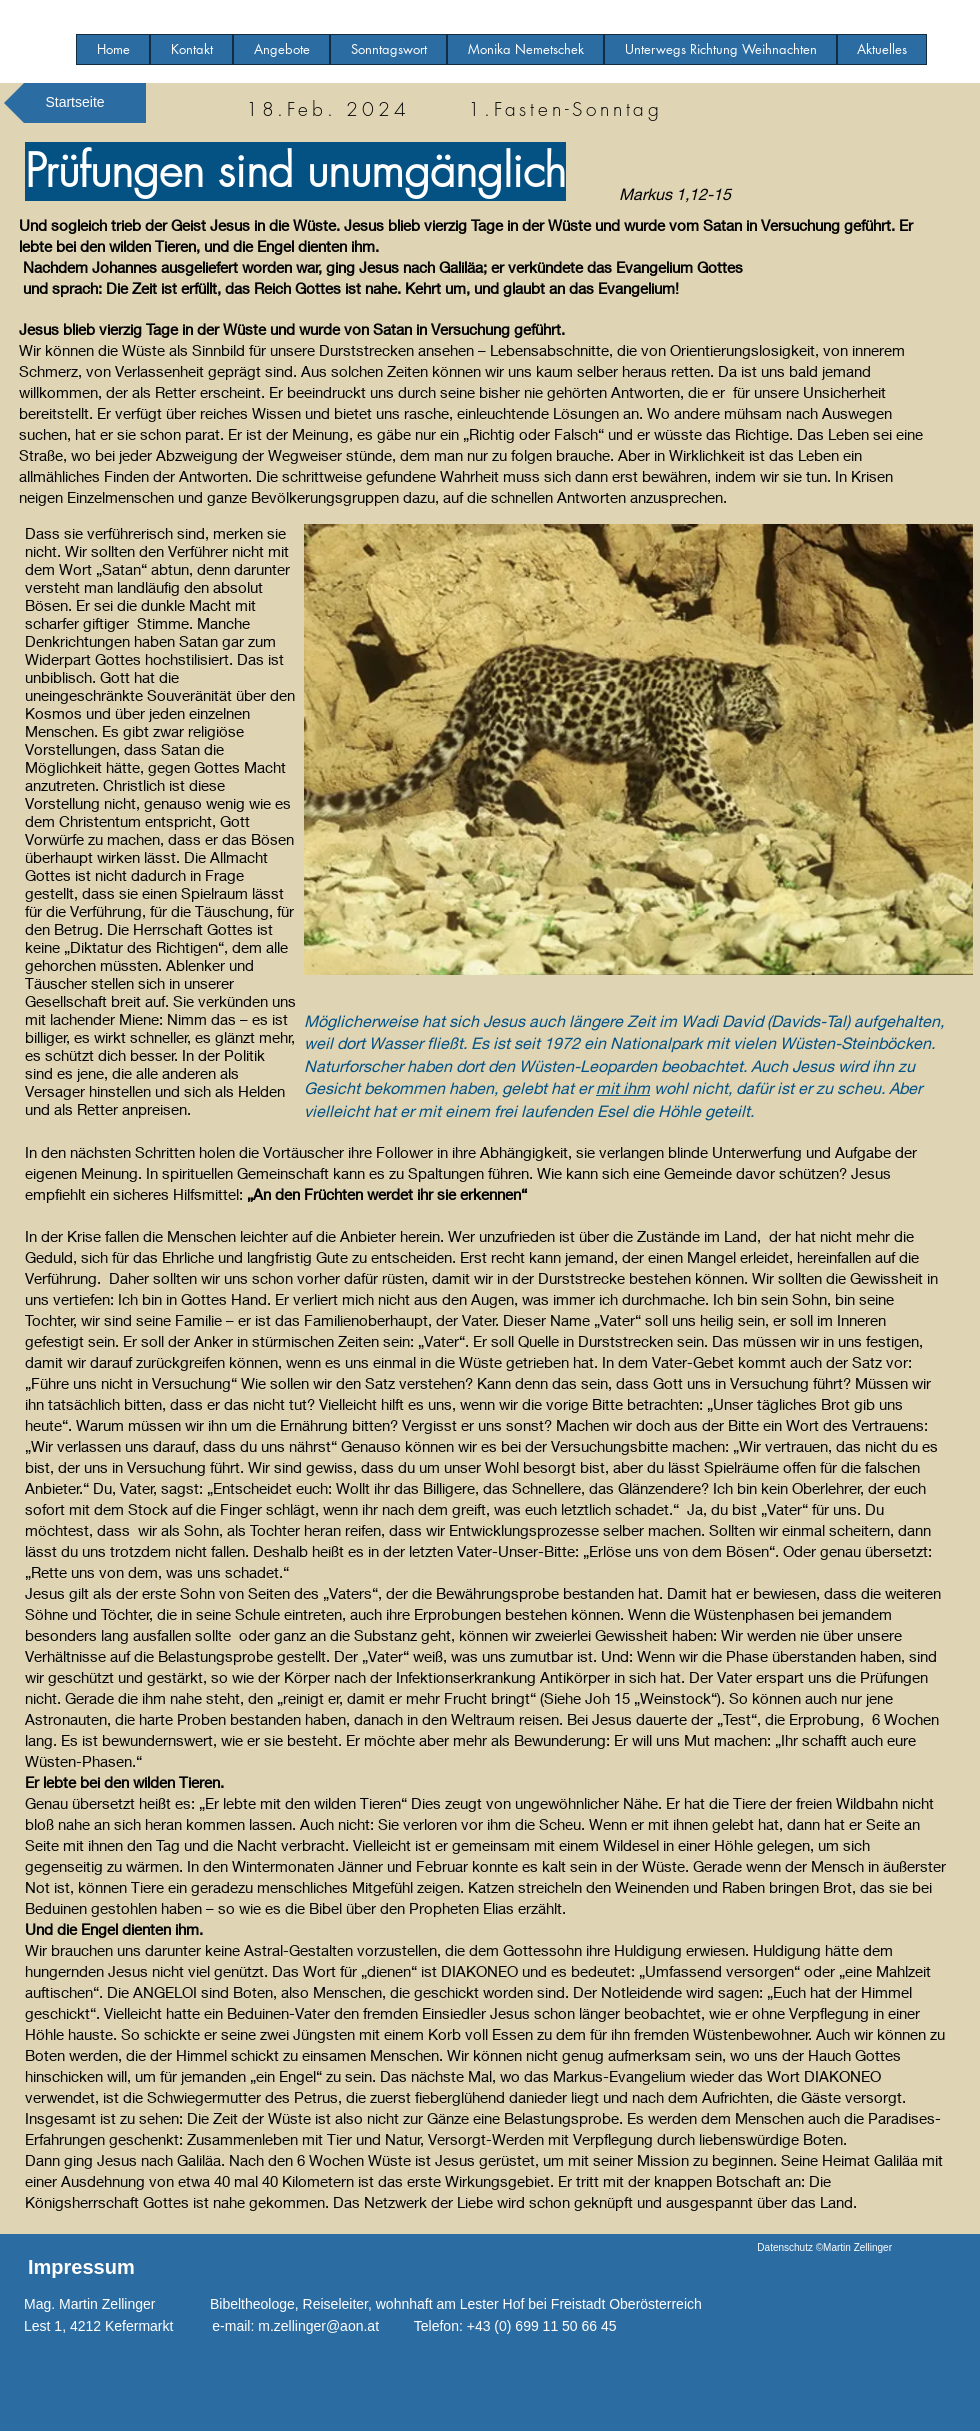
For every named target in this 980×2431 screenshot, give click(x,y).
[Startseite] (75, 103)
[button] (281, 49)
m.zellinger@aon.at (318, 2326)
